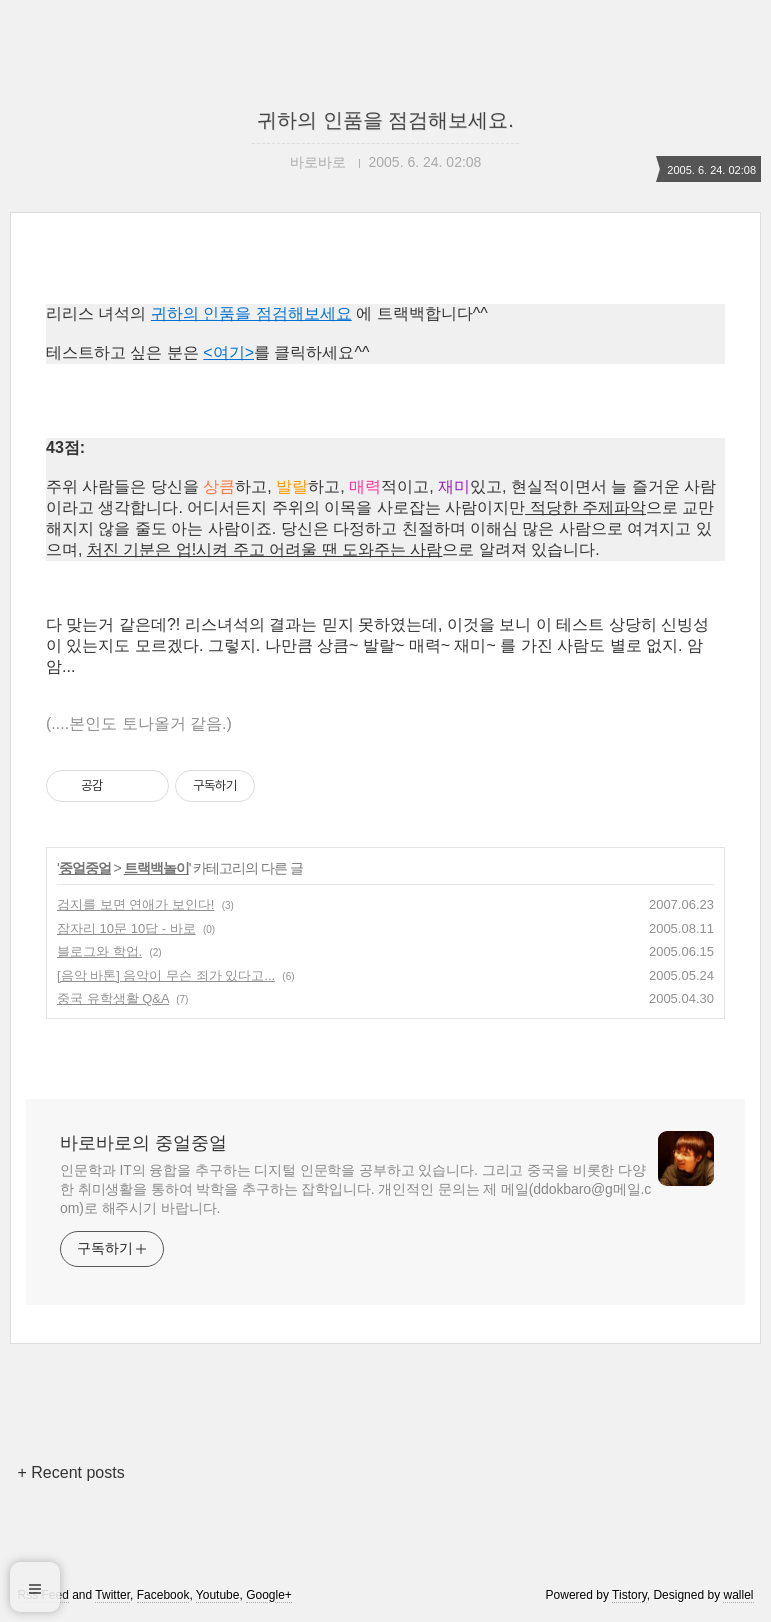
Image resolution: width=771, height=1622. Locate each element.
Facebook (163, 1595)
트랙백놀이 (156, 868)
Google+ (269, 1595)
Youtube (218, 1595)
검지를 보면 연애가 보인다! (135, 904)
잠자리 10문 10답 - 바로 (126, 928)
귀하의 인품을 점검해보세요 (251, 313)
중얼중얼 (85, 868)
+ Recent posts (71, 1472)
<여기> (228, 352)
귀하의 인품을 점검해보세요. (385, 120)
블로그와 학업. (99, 951)
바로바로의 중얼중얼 (143, 1143)
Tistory (629, 1595)
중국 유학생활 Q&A (113, 998)
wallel (738, 1595)
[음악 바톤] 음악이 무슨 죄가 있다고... (166, 975)
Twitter (112, 1595)
